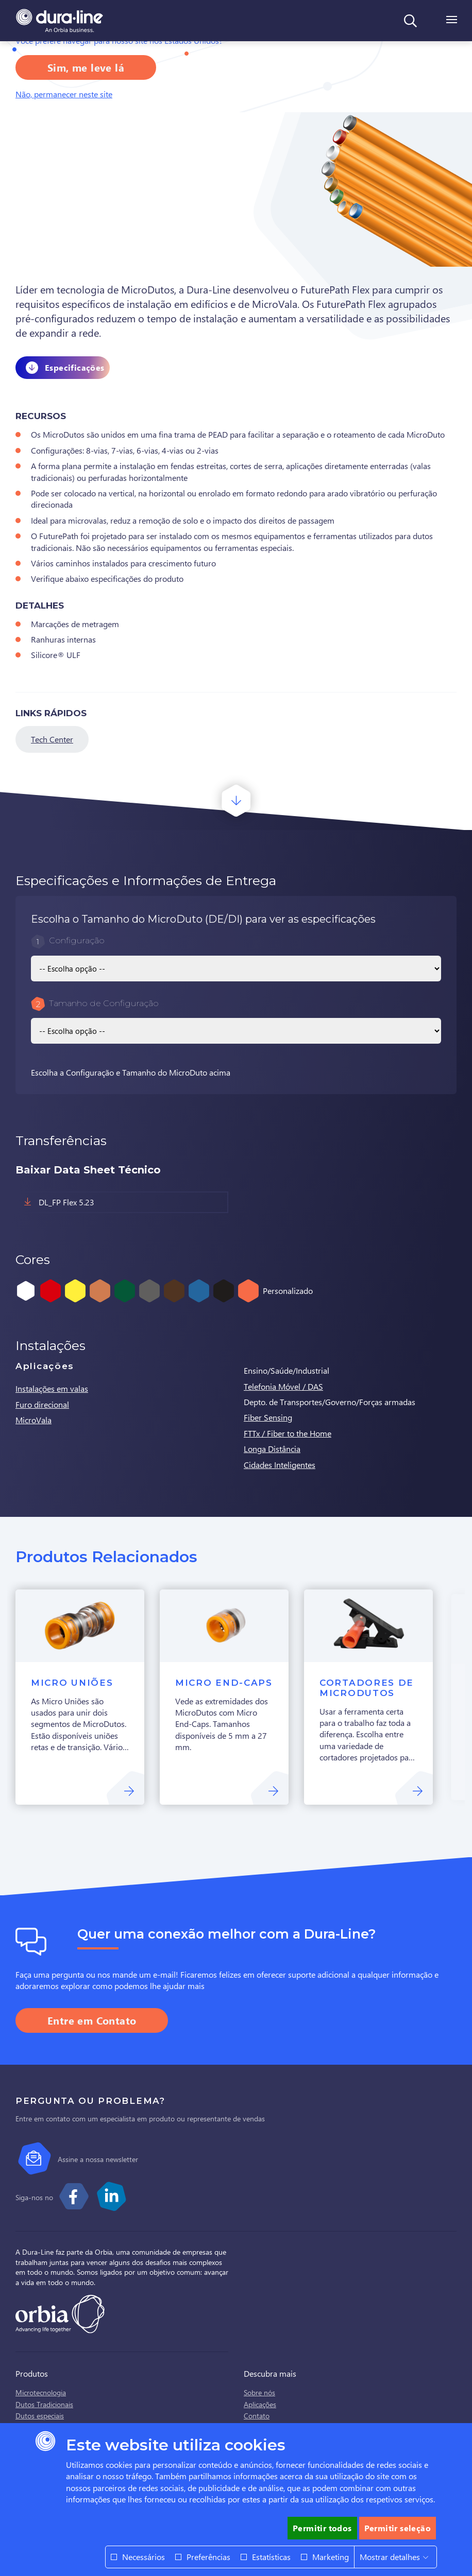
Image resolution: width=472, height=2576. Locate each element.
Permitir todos (322, 2527)
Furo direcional (42, 1404)
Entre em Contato (91, 2020)
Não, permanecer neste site (63, 94)
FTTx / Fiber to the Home (287, 1433)
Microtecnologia (40, 2392)
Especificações (75, 367)
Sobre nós (259, 2392)
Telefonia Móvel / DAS (283, 1386)
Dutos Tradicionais (44, 2404)
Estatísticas (271, 2556)
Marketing (330, 2556)
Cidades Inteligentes (279, 1464)
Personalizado (288, 1290)
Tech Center (52, 739)
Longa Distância (272, 1448)
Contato (256, 2416)
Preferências (208, 2556)
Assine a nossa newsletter (98, 2159)
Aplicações (260, 2404)
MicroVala (33, 1419)
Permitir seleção (397, 2527)
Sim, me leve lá (85, 67)
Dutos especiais (39, 2416)
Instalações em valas (51, 1388)
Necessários (143, 2556)
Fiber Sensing (268, 1417)
